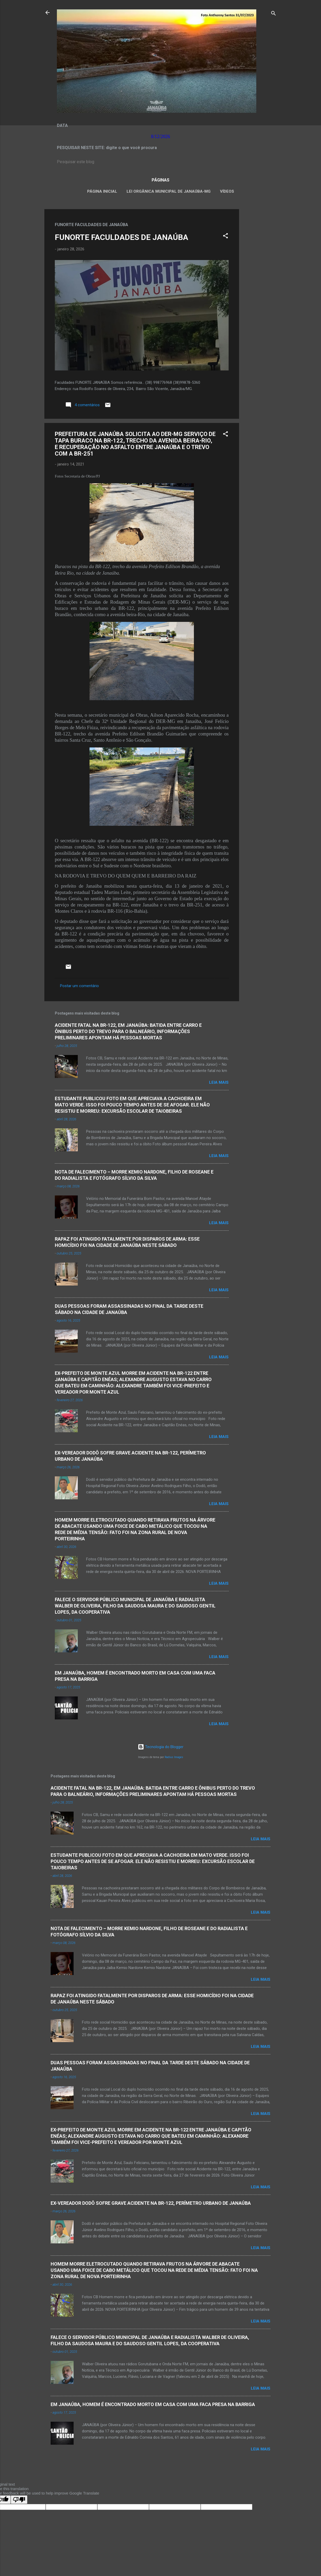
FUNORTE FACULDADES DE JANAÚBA (121, 237)
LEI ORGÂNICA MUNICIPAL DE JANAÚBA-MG (169, 191)
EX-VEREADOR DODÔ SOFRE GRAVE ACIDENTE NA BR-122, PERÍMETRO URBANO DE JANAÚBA (151, 2203)
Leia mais (219, 1082)
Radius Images (174, 1757)
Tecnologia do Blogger (160, 1746)
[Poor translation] (19, 2499)
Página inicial (102, 191)
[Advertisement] (260, 287)
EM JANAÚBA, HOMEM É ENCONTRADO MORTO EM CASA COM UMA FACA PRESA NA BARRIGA (153, 2404)
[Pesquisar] (273, 14)
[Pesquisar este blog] (160, 162)
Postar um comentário (79, 985)
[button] (225, 237)
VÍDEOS (227, 191)
